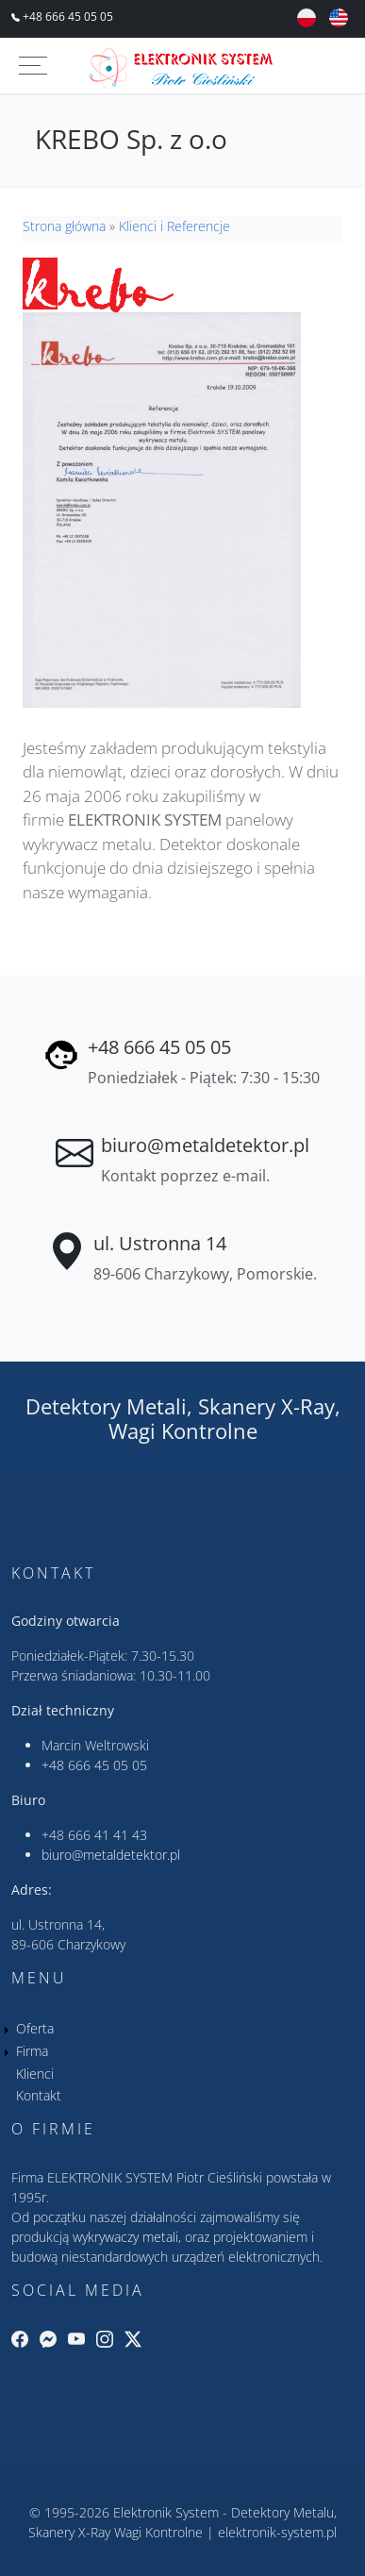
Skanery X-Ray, (269, 1406)
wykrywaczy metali (125, 2237)
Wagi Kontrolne (182, 1431)
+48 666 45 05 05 (66, 16)
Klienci (35, 2074)
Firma (32, 2051)
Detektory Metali (106, 1406)
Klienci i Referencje (174, 226)
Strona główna (64, 226)
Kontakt (38, 2095)
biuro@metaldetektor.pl (205, 1145)
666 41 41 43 (107, 1835)
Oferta (35, 2028)
